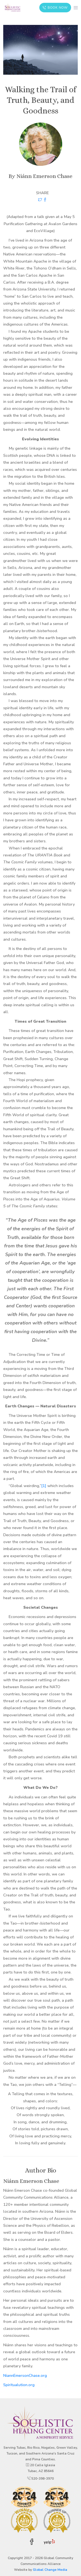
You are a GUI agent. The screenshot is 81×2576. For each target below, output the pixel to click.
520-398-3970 (42, 2478)
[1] (43, 1485)
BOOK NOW (55, 7)
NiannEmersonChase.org (25, 2375)
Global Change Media (50, 2570)
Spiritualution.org (19, 2384)
